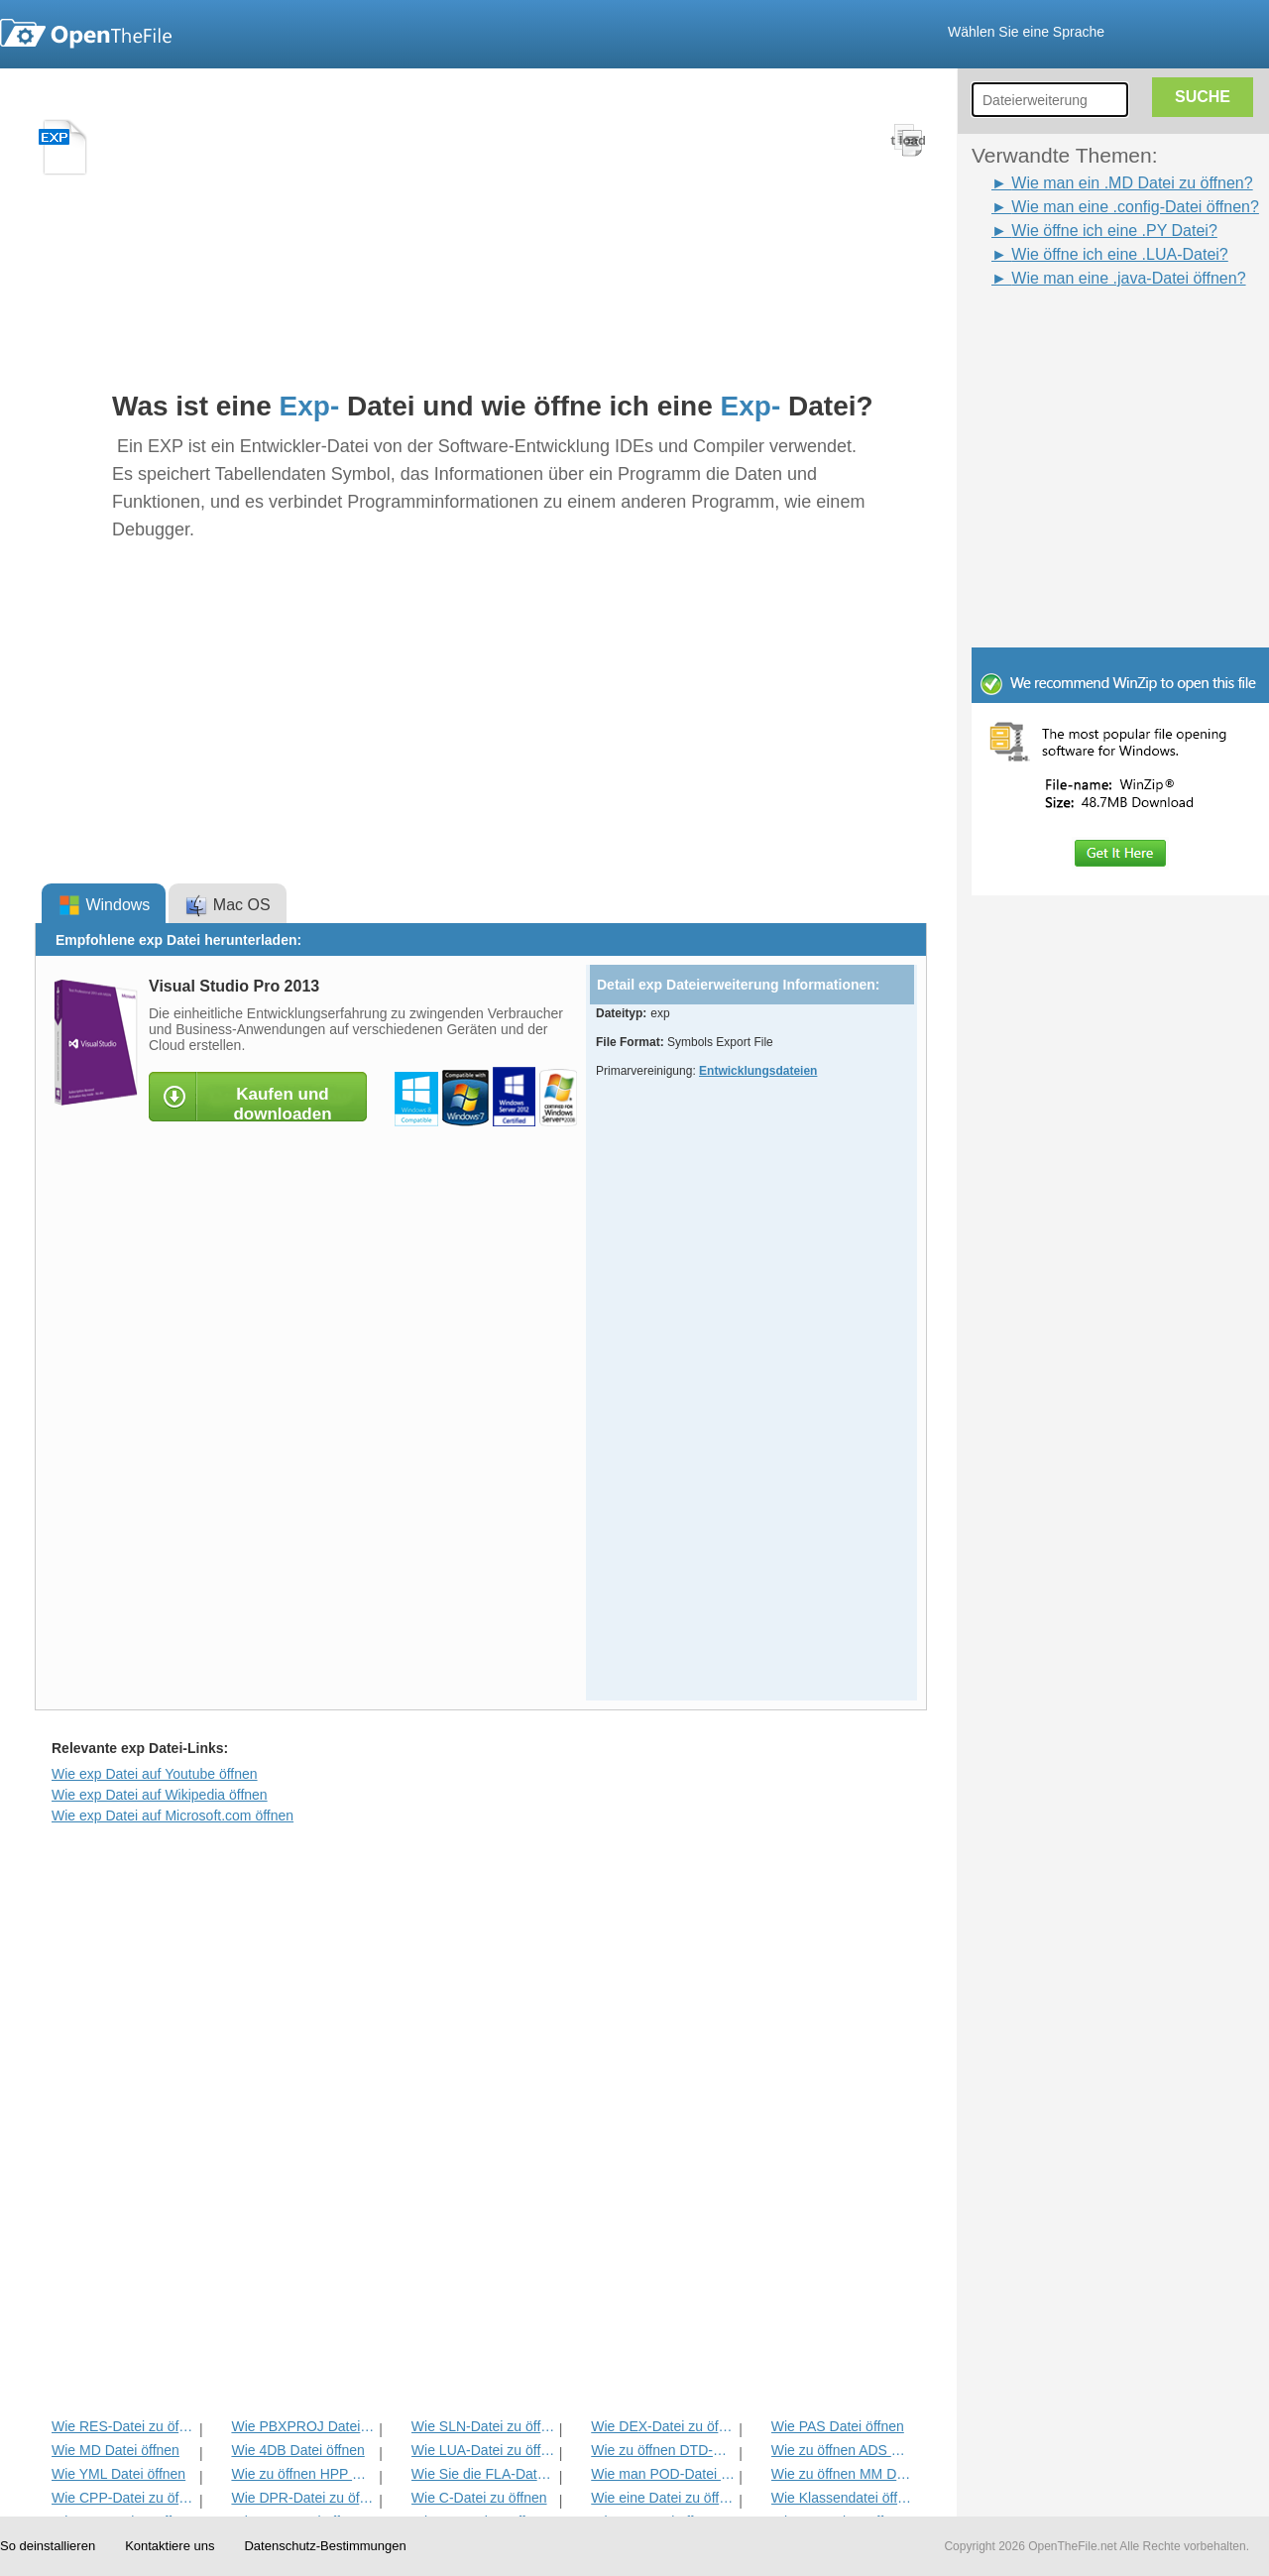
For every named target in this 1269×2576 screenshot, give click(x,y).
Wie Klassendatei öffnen (843, 2498)
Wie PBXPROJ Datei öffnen (303, 2426)
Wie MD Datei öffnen (115, 2450)
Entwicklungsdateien (758, 1071)
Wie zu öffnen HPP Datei (303, 2474)
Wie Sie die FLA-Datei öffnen (483, 2474)
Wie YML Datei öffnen (118, 2474)
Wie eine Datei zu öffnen (663, 2498)
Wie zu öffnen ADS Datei (843, 2450)
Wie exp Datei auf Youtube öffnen (155, 1774)
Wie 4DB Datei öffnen (297, 2450)
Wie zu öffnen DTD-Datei (663, 2450)
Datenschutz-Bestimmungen (324, 2545)
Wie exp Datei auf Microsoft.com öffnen (172, 1815)
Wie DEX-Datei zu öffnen (663, 2426)
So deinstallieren (47, 2545)
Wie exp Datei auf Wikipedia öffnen (160, 1795)
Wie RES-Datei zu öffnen (123, 2426)
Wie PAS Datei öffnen (837, 2426)
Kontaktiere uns (169, 2545)
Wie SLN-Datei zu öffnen (483, 2426)
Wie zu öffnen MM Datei (843, 2474)
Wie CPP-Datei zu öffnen (123, 2498)
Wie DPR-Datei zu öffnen (303, 2498)
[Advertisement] (1090, 335)
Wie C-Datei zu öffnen (479, 2498)
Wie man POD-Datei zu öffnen (663, 2474)
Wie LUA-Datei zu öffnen (483, 2450)
